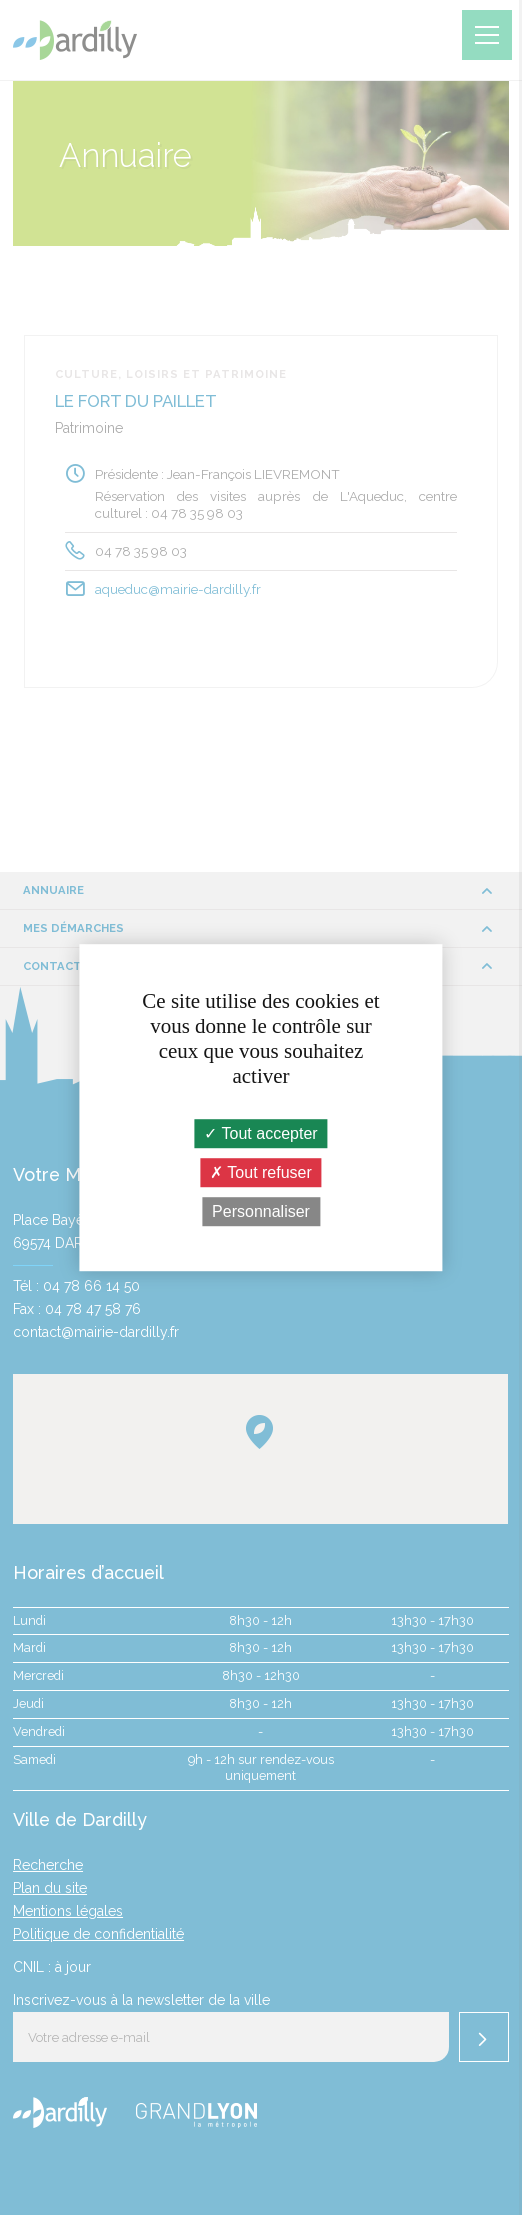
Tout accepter (260, 1133)
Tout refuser (261, 1172)
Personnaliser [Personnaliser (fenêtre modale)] (261, 1211)
